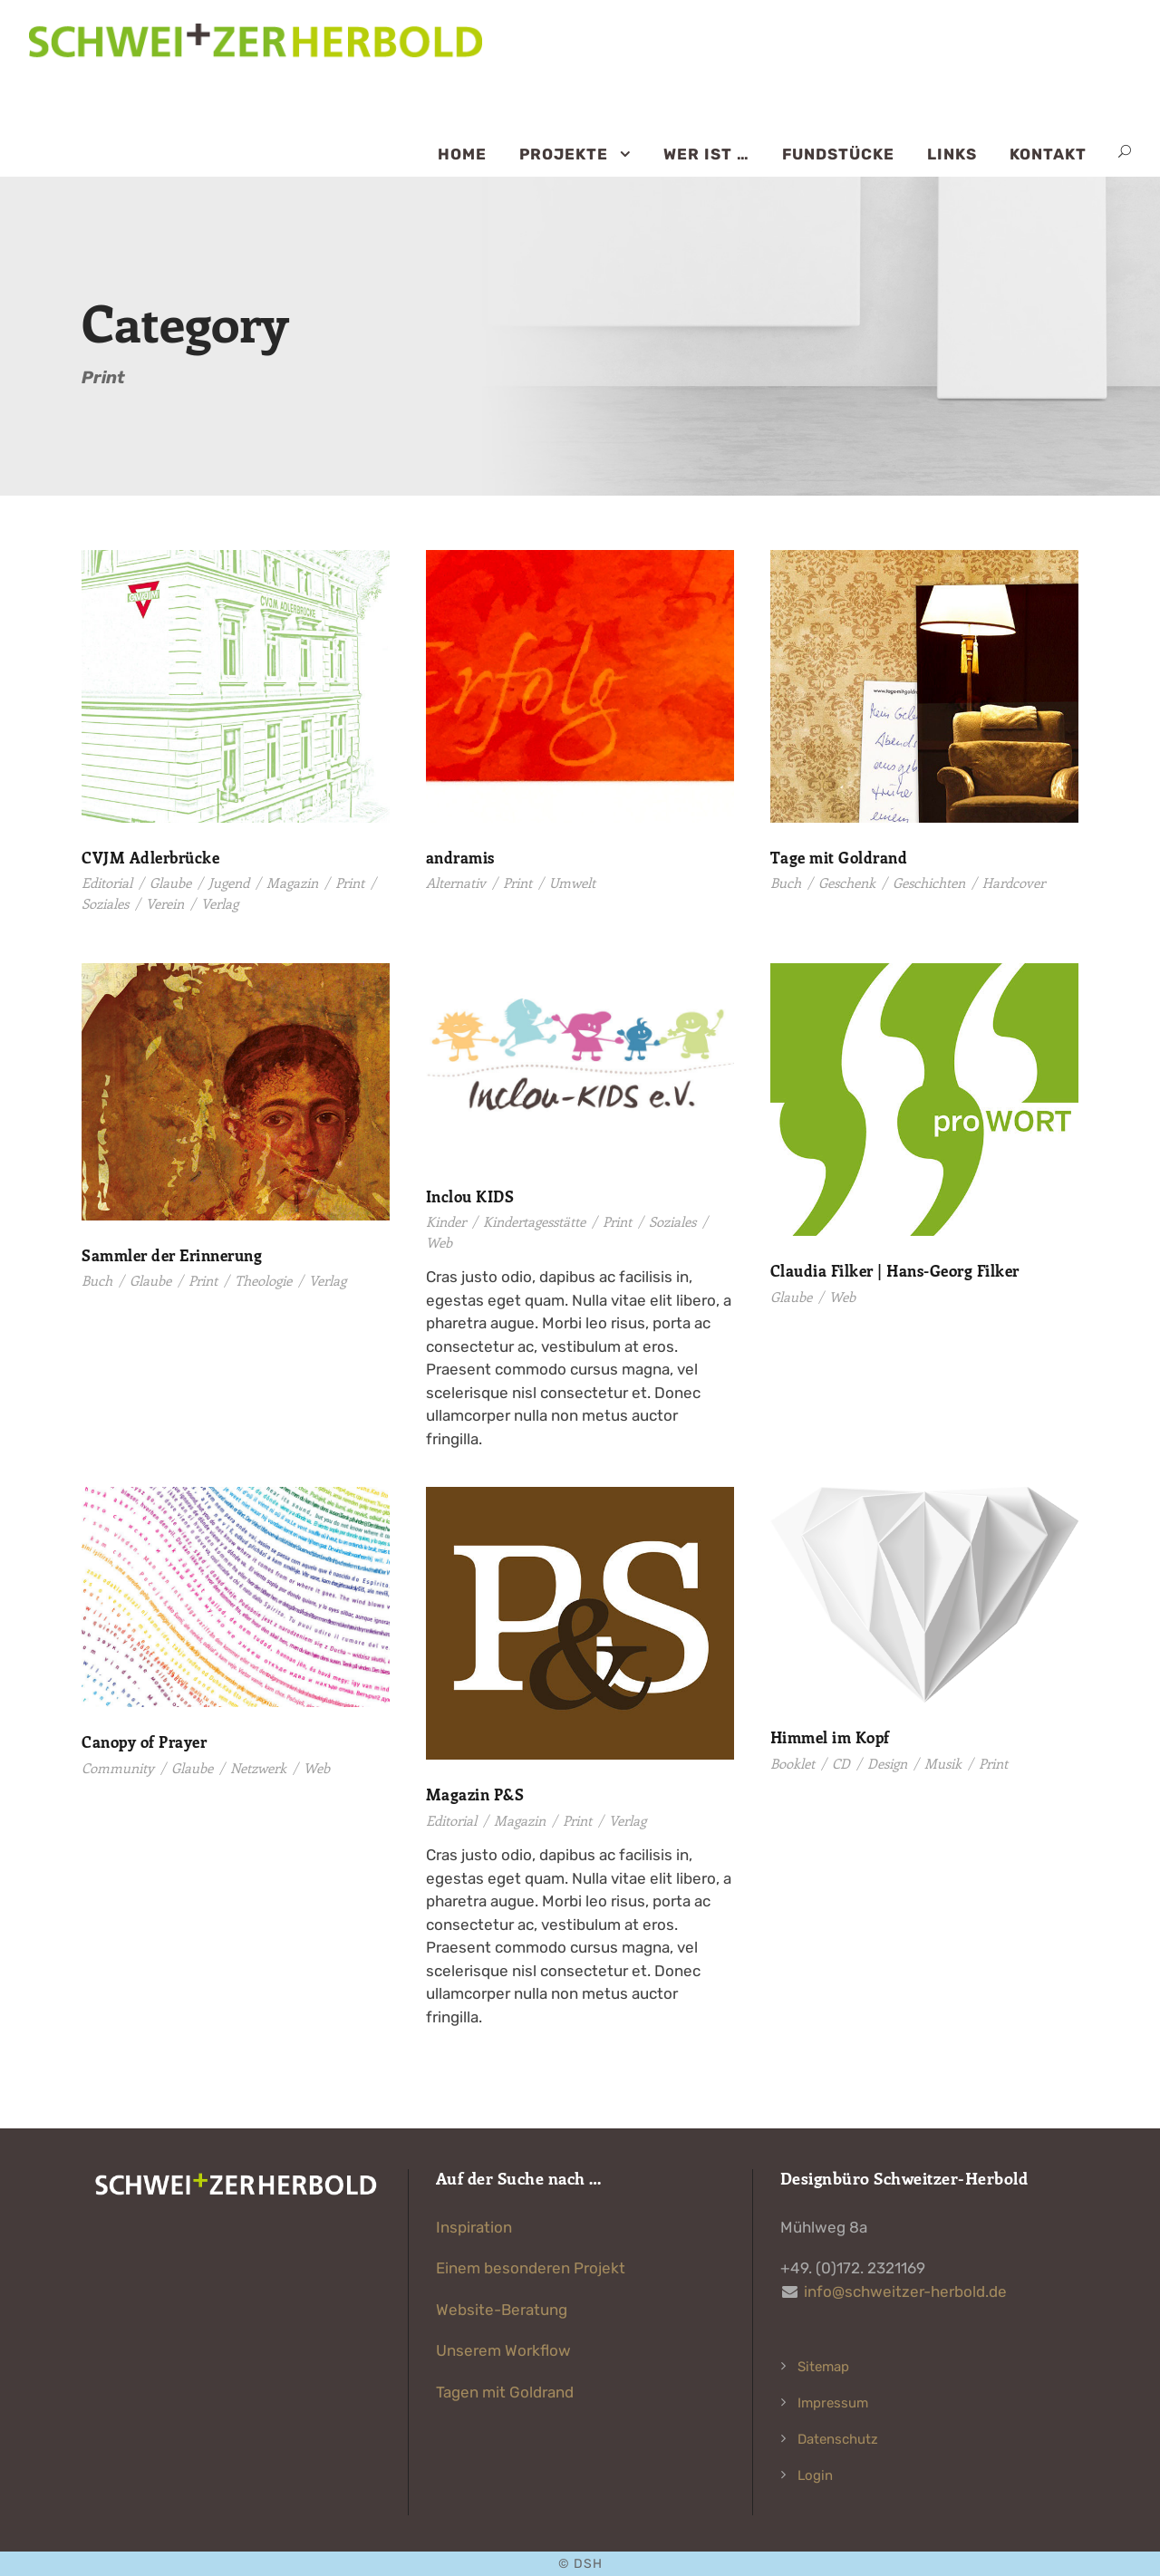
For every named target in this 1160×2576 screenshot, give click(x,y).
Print (349, 882)
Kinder (446, 1221)
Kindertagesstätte (534, 1221)
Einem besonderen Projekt (530, 2268)
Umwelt (572, 882)
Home (462, 154)
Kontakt (1048, 154)
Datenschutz (838, 2439)
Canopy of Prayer (144, 1741)
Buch (785, 882)
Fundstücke (838, 154)
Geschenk (846, 882)
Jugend (228, 882)
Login (815, 2475)
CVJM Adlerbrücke (150, 857)
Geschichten (929, 882)
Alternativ (456, 882)
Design (887, 1763)
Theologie (263, 1280)
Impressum (833, 2403)
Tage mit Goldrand (839, 857)
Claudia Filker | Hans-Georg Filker (895, 1270)
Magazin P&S (475, 1794)
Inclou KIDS (470, 1196)
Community (118, 1768)
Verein (165, 903)
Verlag (219, 903)
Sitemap (823, 2367)
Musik (943, 1763)
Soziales (105, 903)
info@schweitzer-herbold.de (905, 2291)
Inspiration (474, 2227)
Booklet (792, 1763)
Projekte (563, 154)
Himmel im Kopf (830, 1737)
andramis (460, 857)
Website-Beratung (501, 2310)
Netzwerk (258, 1768)
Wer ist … (706, 154)
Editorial (107, 882)
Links (952, 154)
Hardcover (1013, 882)
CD (841, 1763)
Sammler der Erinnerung (172, 1255)
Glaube (170, 882)
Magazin (292, 882)
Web (439, 1242)
